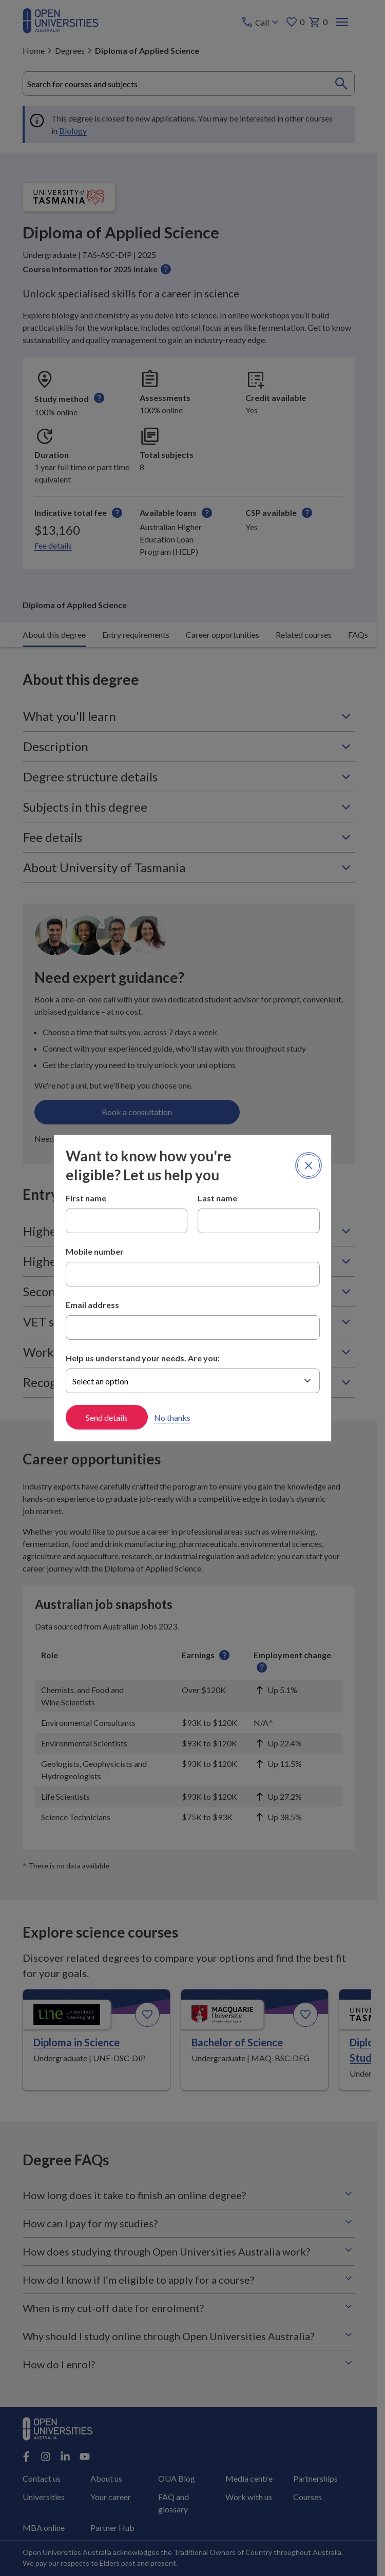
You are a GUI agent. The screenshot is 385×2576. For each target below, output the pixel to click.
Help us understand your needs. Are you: (143, 1358)
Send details (107, 1417)
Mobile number (95, 1251)
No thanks (172, 1417)
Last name (217, 1198)
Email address (92, 1305)
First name (86, 1198)
